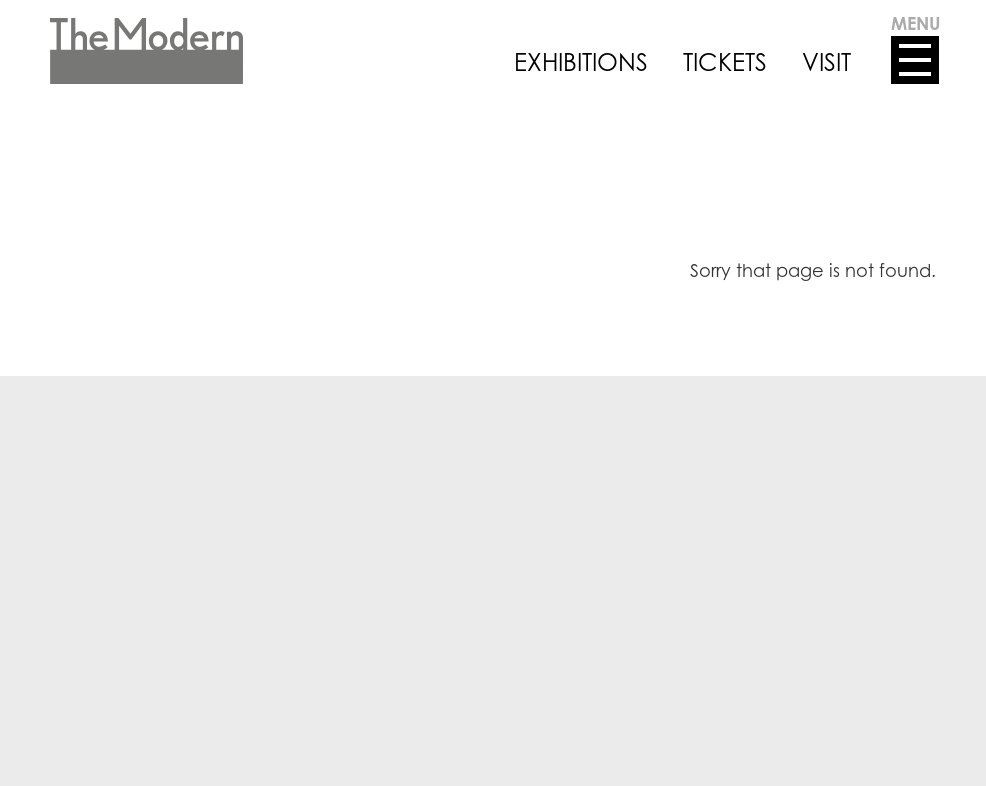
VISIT (826, 62)
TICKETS (725, 62)
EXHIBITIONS (581, 62)
